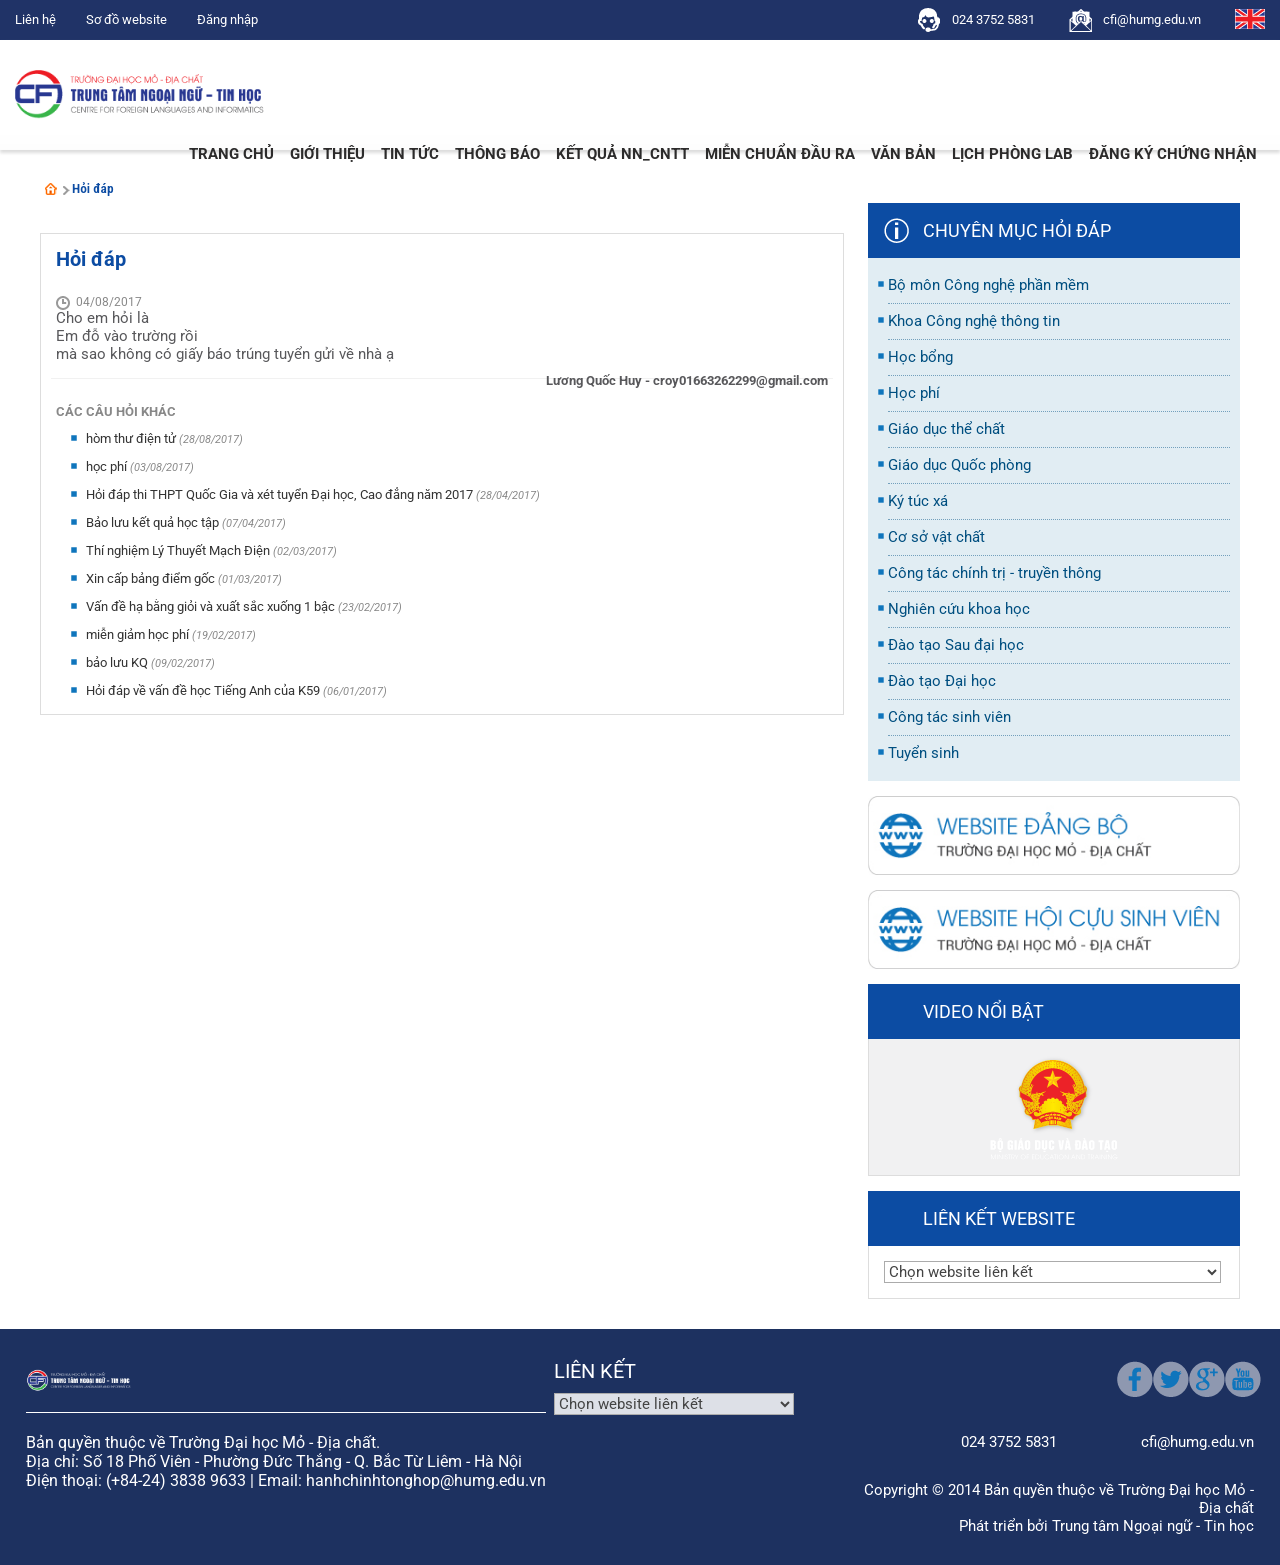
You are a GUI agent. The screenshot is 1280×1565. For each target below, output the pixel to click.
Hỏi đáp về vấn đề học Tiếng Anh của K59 (204, 690)
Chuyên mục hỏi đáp (1017, 230)
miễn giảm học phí (139, 634)
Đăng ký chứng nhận (1173, 154)
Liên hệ (35, 19)
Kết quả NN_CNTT (622, 154)
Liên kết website (999, 1218)
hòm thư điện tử (132, 438)
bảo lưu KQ (118, 662)
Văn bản (903, 154)
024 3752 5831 (993, 19)
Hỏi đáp (93, 188)
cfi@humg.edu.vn (1152, 19)
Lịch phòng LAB (1012, 154)
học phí (108, 466)
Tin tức (410, 154)
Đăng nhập (227, 19)
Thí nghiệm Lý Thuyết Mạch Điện (179, 550)
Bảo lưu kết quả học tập (154, 522)
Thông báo (497, 154)
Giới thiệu (327, 154)
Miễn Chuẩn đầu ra (780, 154)
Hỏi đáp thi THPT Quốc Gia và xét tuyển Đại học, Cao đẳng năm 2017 (281, 494)
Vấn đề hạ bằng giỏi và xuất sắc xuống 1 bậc (212, 606)
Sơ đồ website (126, 19)
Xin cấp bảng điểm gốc (152, 578)
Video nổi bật (983, 1011)
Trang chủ (231, 154)
